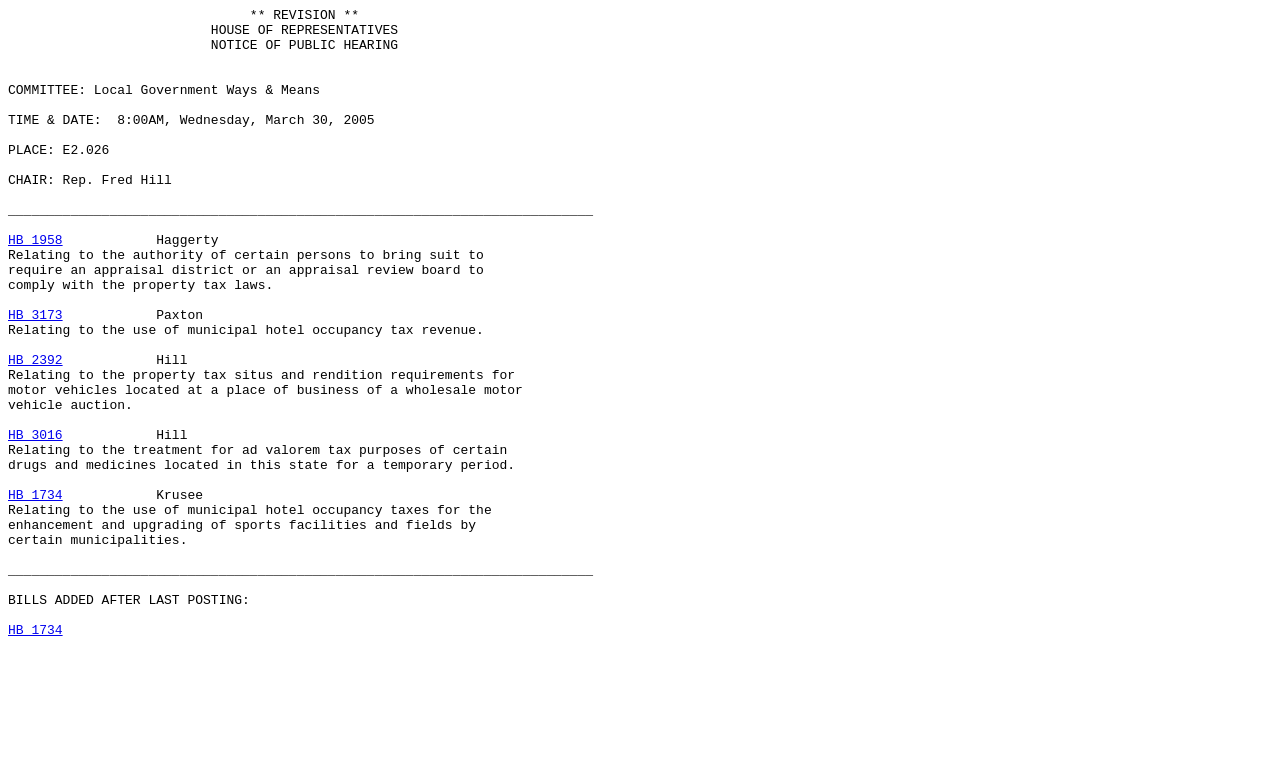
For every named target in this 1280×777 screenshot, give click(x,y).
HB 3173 (35, 377)
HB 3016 (35, 521)
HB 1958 (35, 287)
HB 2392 (35, 431)
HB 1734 (35, 593)
